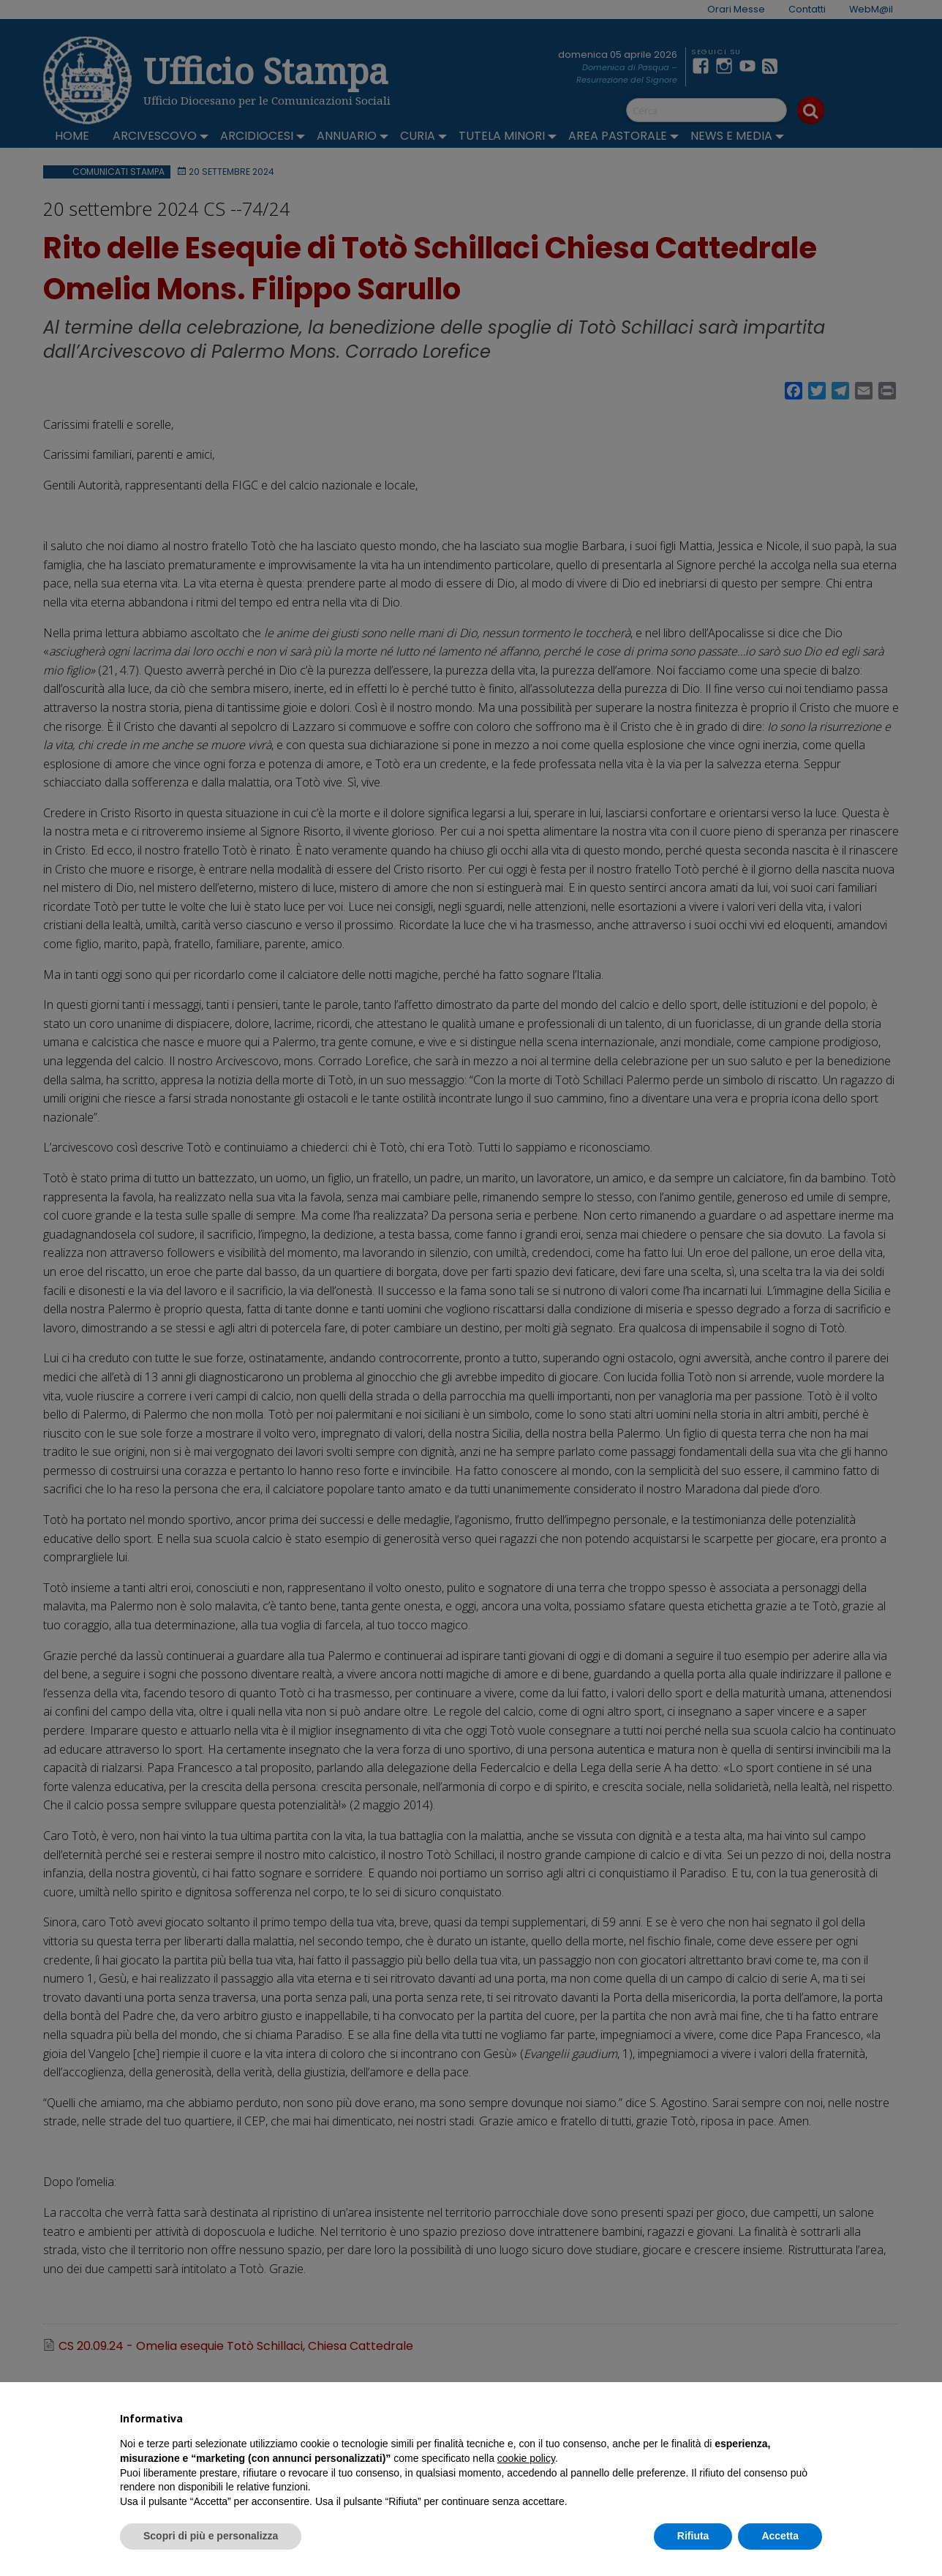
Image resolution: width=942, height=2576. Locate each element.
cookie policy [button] (526, 2458)
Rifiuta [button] (693, 2536)
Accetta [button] (780, 2536)
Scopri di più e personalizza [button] (210, 2536)
